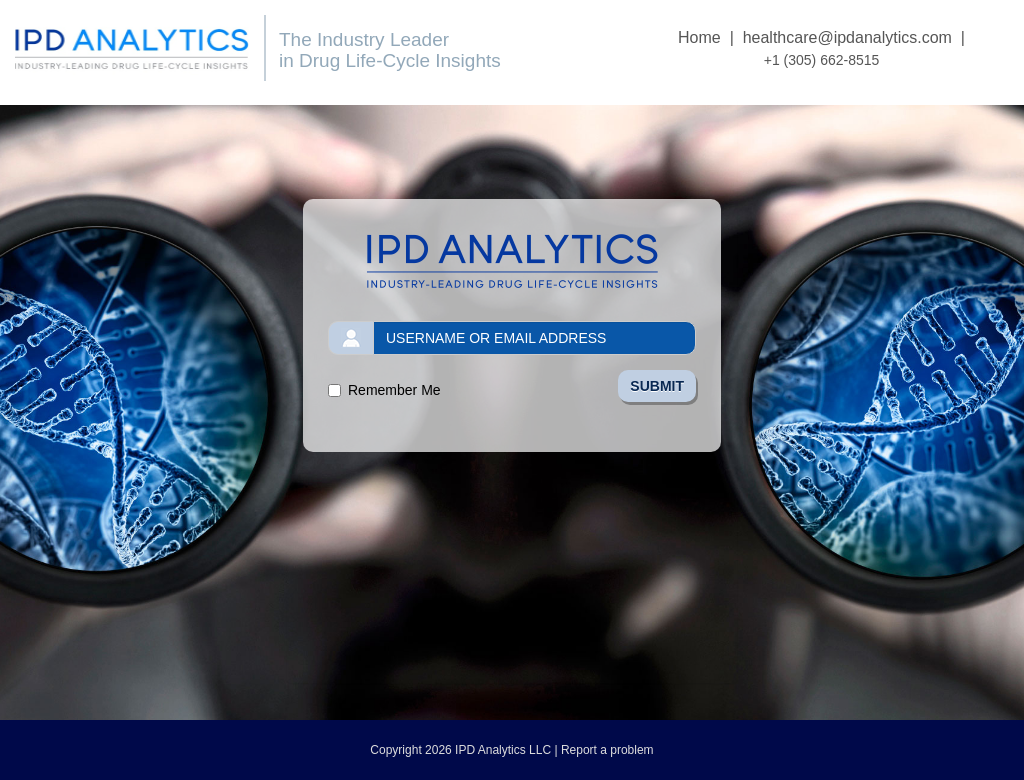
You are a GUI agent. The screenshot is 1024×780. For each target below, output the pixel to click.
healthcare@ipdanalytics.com (847, 37)
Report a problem (607, 750)
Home (699, 37)
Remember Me (394, 390)
